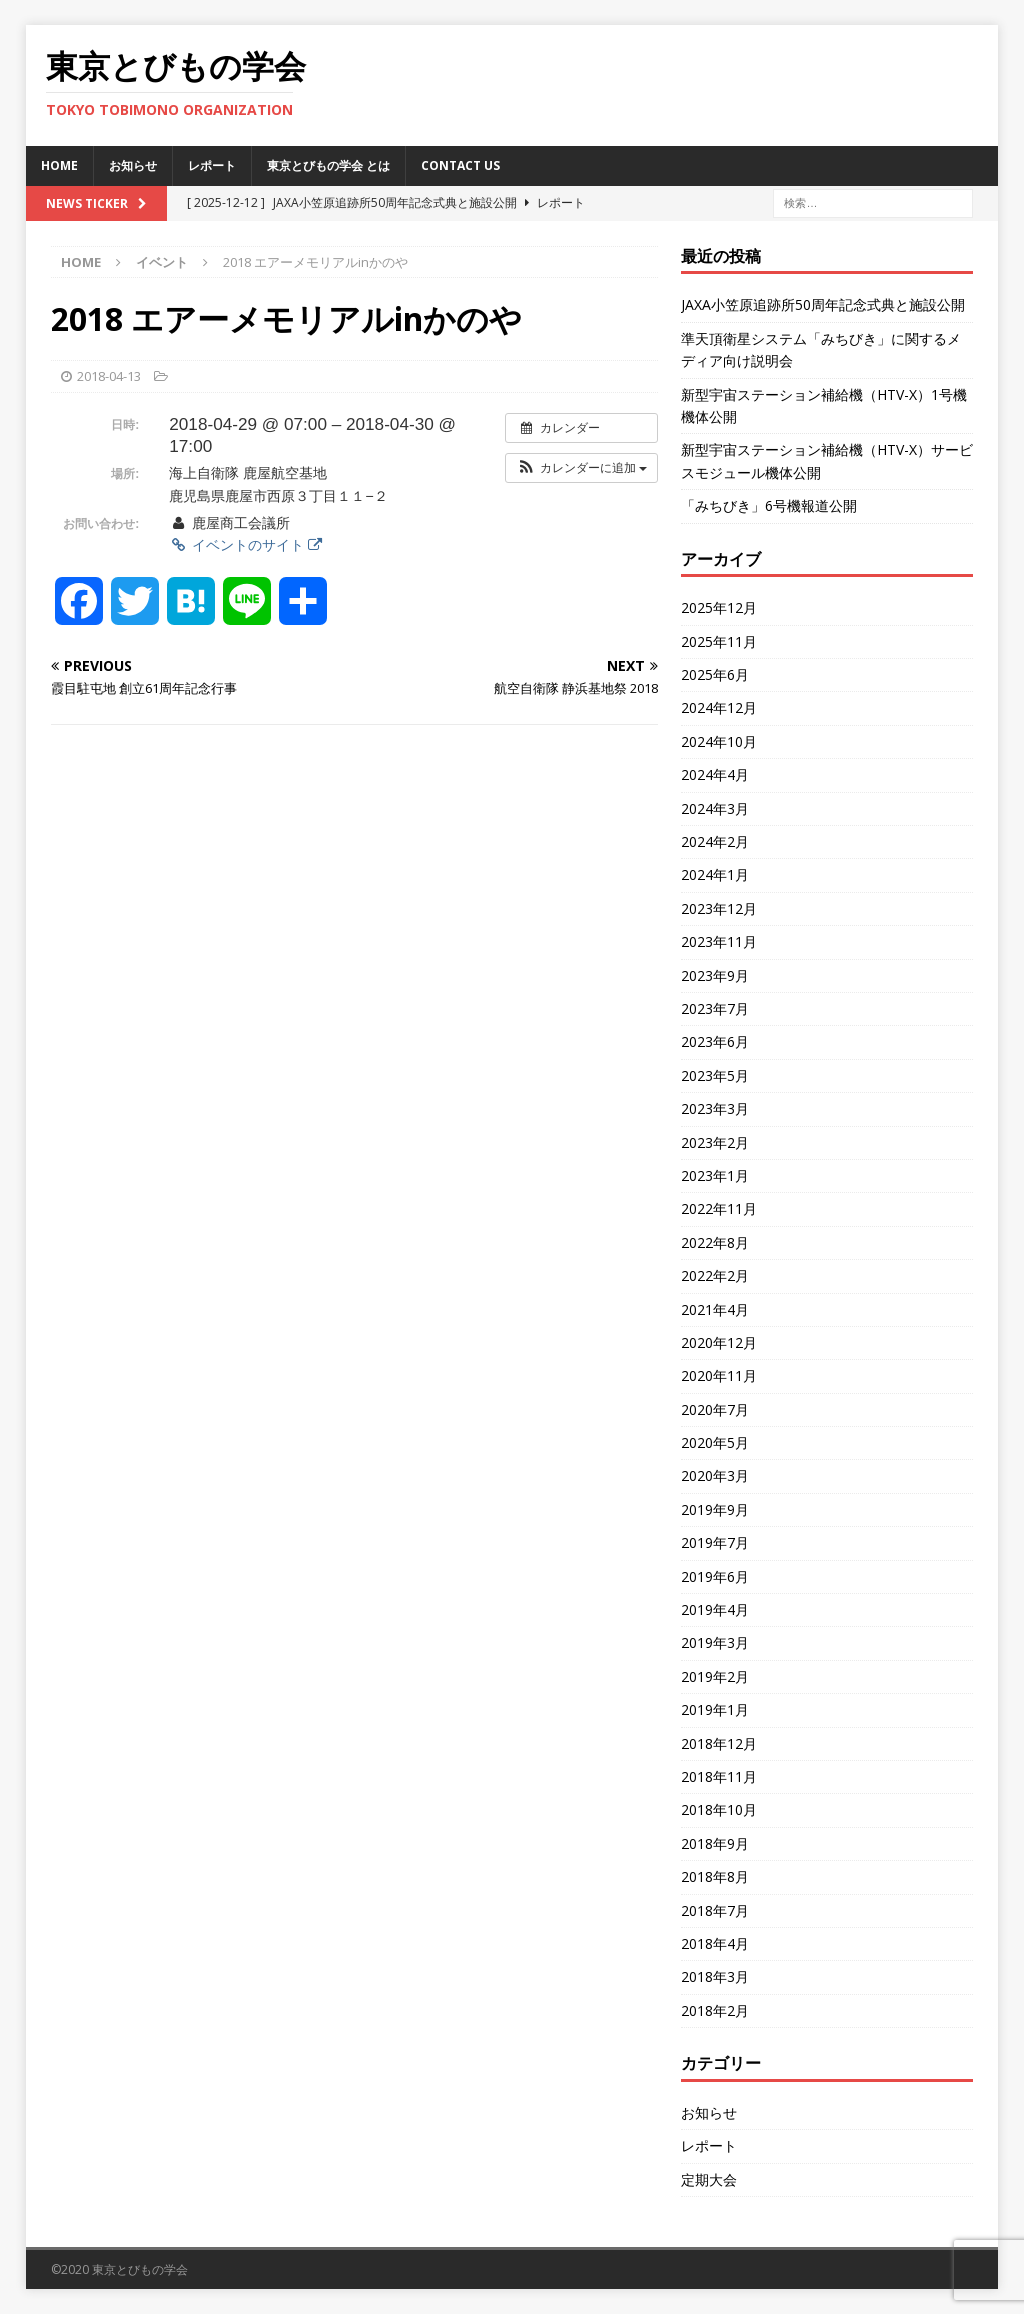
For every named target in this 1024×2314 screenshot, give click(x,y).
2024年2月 (715, 841)
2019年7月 (715, 1542)
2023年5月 (715, 1075)
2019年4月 (715, 1609)
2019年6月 (715, 1576)
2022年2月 (715, 1275)
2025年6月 (715, 674)
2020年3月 (715, 1475)
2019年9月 (715, 1509)
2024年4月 (715, 774)
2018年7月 (715, 1910)
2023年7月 (715, 1008)
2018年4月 (715, 1943)
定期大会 (709, 2179)
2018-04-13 (109, 376)
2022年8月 (715, 1242)
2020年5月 (715, 1442)
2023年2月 (715, 1142)
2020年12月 (719, 1342)
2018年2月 (715, 2010)
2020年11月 (719, 1375)
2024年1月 (715, 874)
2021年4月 (715, 1309)
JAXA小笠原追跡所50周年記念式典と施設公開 (823, 304)
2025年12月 (719, 607)
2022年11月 (719, 1208)
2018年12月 (719, 1743)
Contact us (460, 165)
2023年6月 (715, 1041)
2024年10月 (719, 741)
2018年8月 (715, 1876)
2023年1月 (715, 1175)
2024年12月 (719, 707)
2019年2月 (715, 1676)
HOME (59, 165)
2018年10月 (719, 1809)
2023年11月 (719, 941)
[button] (581, 468)
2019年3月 (715, 1642)
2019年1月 (715, 1709)
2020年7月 (715, 1409)
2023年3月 (715, 1108)
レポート (212, 165)
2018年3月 (715, 1976)
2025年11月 (719, 641)
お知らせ (133, 165)
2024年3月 (715, 808)
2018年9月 (715, 1843)
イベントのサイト (245, 545)
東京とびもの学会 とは (328, 165)
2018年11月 (719, 1776)
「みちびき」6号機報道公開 (769, 505)
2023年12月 (719, 908)
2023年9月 (715, 975)
